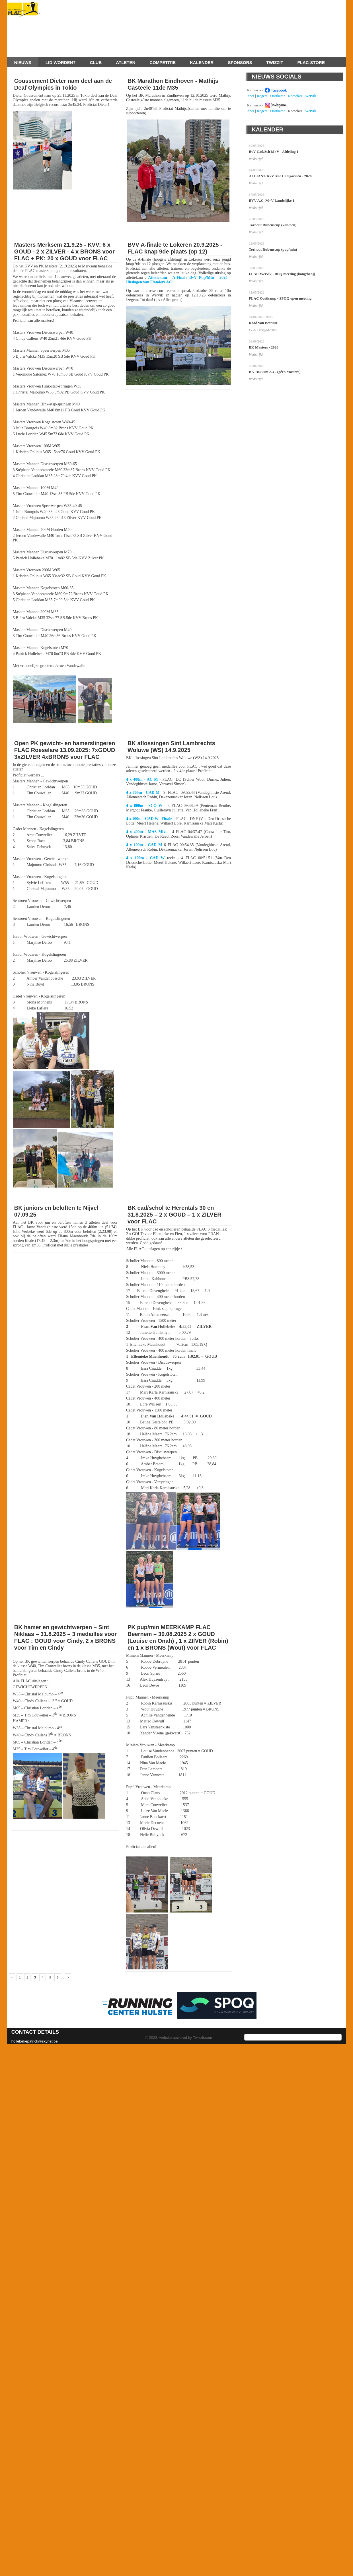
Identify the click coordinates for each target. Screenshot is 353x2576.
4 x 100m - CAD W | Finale (149, 819)
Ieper (250, 96)
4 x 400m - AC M (142, 779)
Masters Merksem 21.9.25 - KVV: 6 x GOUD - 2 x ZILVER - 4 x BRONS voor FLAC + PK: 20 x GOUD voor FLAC (64, 251)
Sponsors (240, 62)
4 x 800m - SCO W (144, 805)
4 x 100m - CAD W (145, 858)
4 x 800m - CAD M (142, 792)
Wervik (310, 96)
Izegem (262, 96)
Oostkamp (277, 96)
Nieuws (22, 62)
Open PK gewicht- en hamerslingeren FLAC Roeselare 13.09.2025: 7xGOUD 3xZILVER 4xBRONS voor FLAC (64, 750)
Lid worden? (61, 62)
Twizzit (274, 62)
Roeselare (295, 96)
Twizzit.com (202, 2037)
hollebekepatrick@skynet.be (34, 2041)
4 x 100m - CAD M (144, 845)
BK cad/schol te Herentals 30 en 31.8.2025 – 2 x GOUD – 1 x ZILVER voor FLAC (174, 1215)
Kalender (202, 62)
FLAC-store (311, 62)
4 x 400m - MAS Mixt (146, 832)
